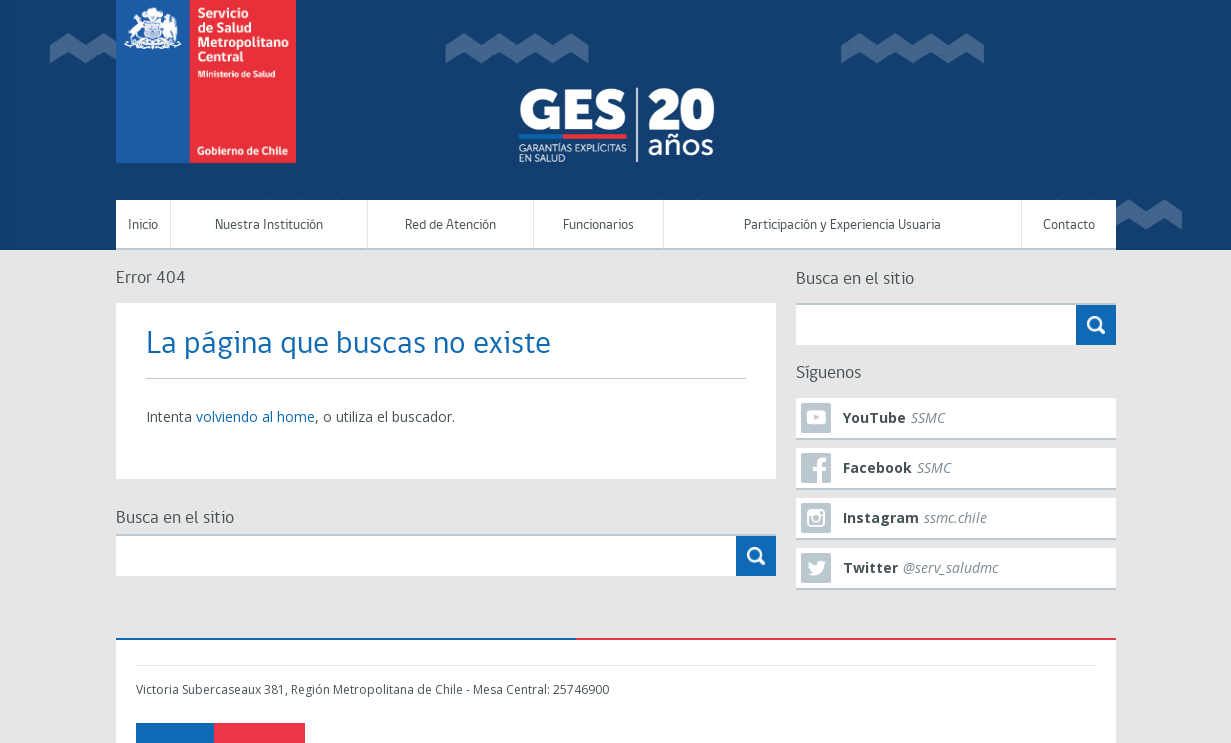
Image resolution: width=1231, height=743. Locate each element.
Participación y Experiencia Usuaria (842, 225)
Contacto (1069, 225)
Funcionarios (598, 225)
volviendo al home (255, 416)
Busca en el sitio (175, 518)
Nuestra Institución (269, 225)
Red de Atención (450, 225)
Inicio (143, 225)
